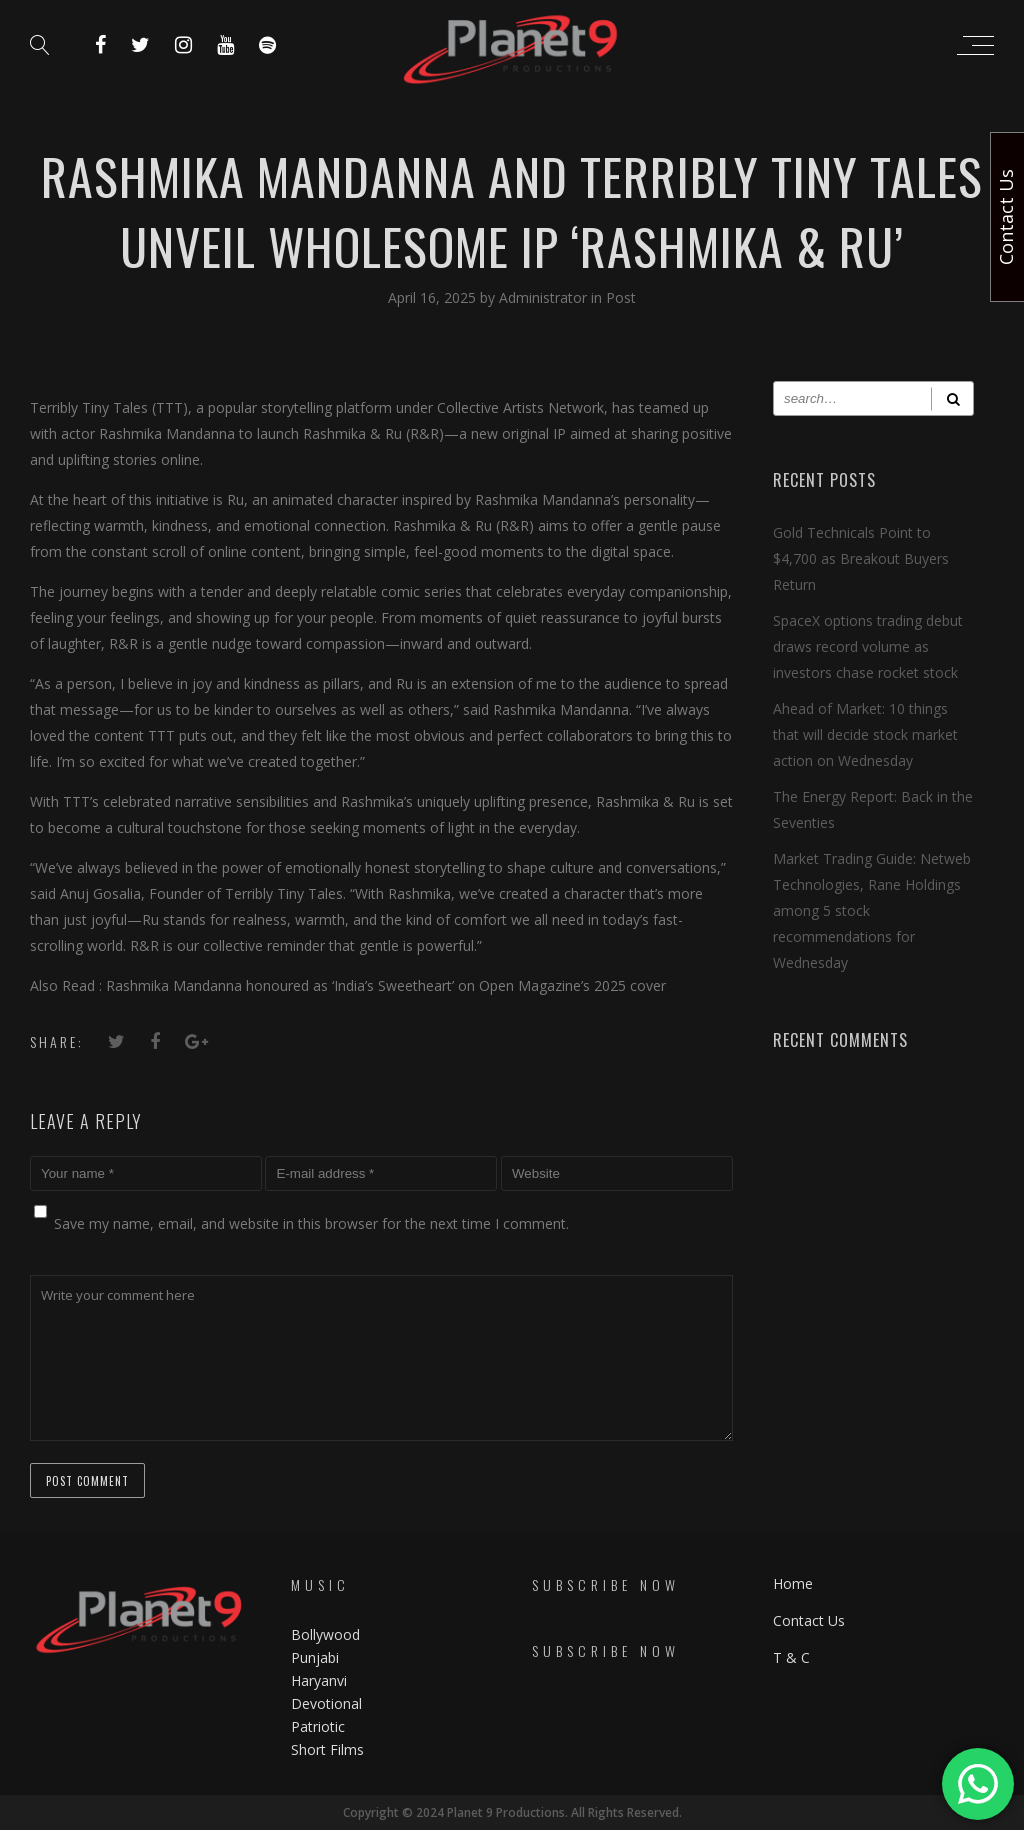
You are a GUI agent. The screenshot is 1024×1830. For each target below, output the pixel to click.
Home (793, 1583)
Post (621, 297)
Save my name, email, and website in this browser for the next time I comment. (311, 1223)
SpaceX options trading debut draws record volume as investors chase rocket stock (868, 646)
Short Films (327, 1749)
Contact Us (809, 1620)
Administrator (545, 297)
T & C (791, 1657)
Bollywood (325, 1634)
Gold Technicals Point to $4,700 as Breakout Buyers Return (861, 558)
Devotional (326, 1703)
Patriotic (320, 1726)
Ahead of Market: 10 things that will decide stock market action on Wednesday (865, 734)
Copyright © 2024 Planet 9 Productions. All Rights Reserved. (512, 1812)
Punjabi (315, 1657)
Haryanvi (319, 1680)
